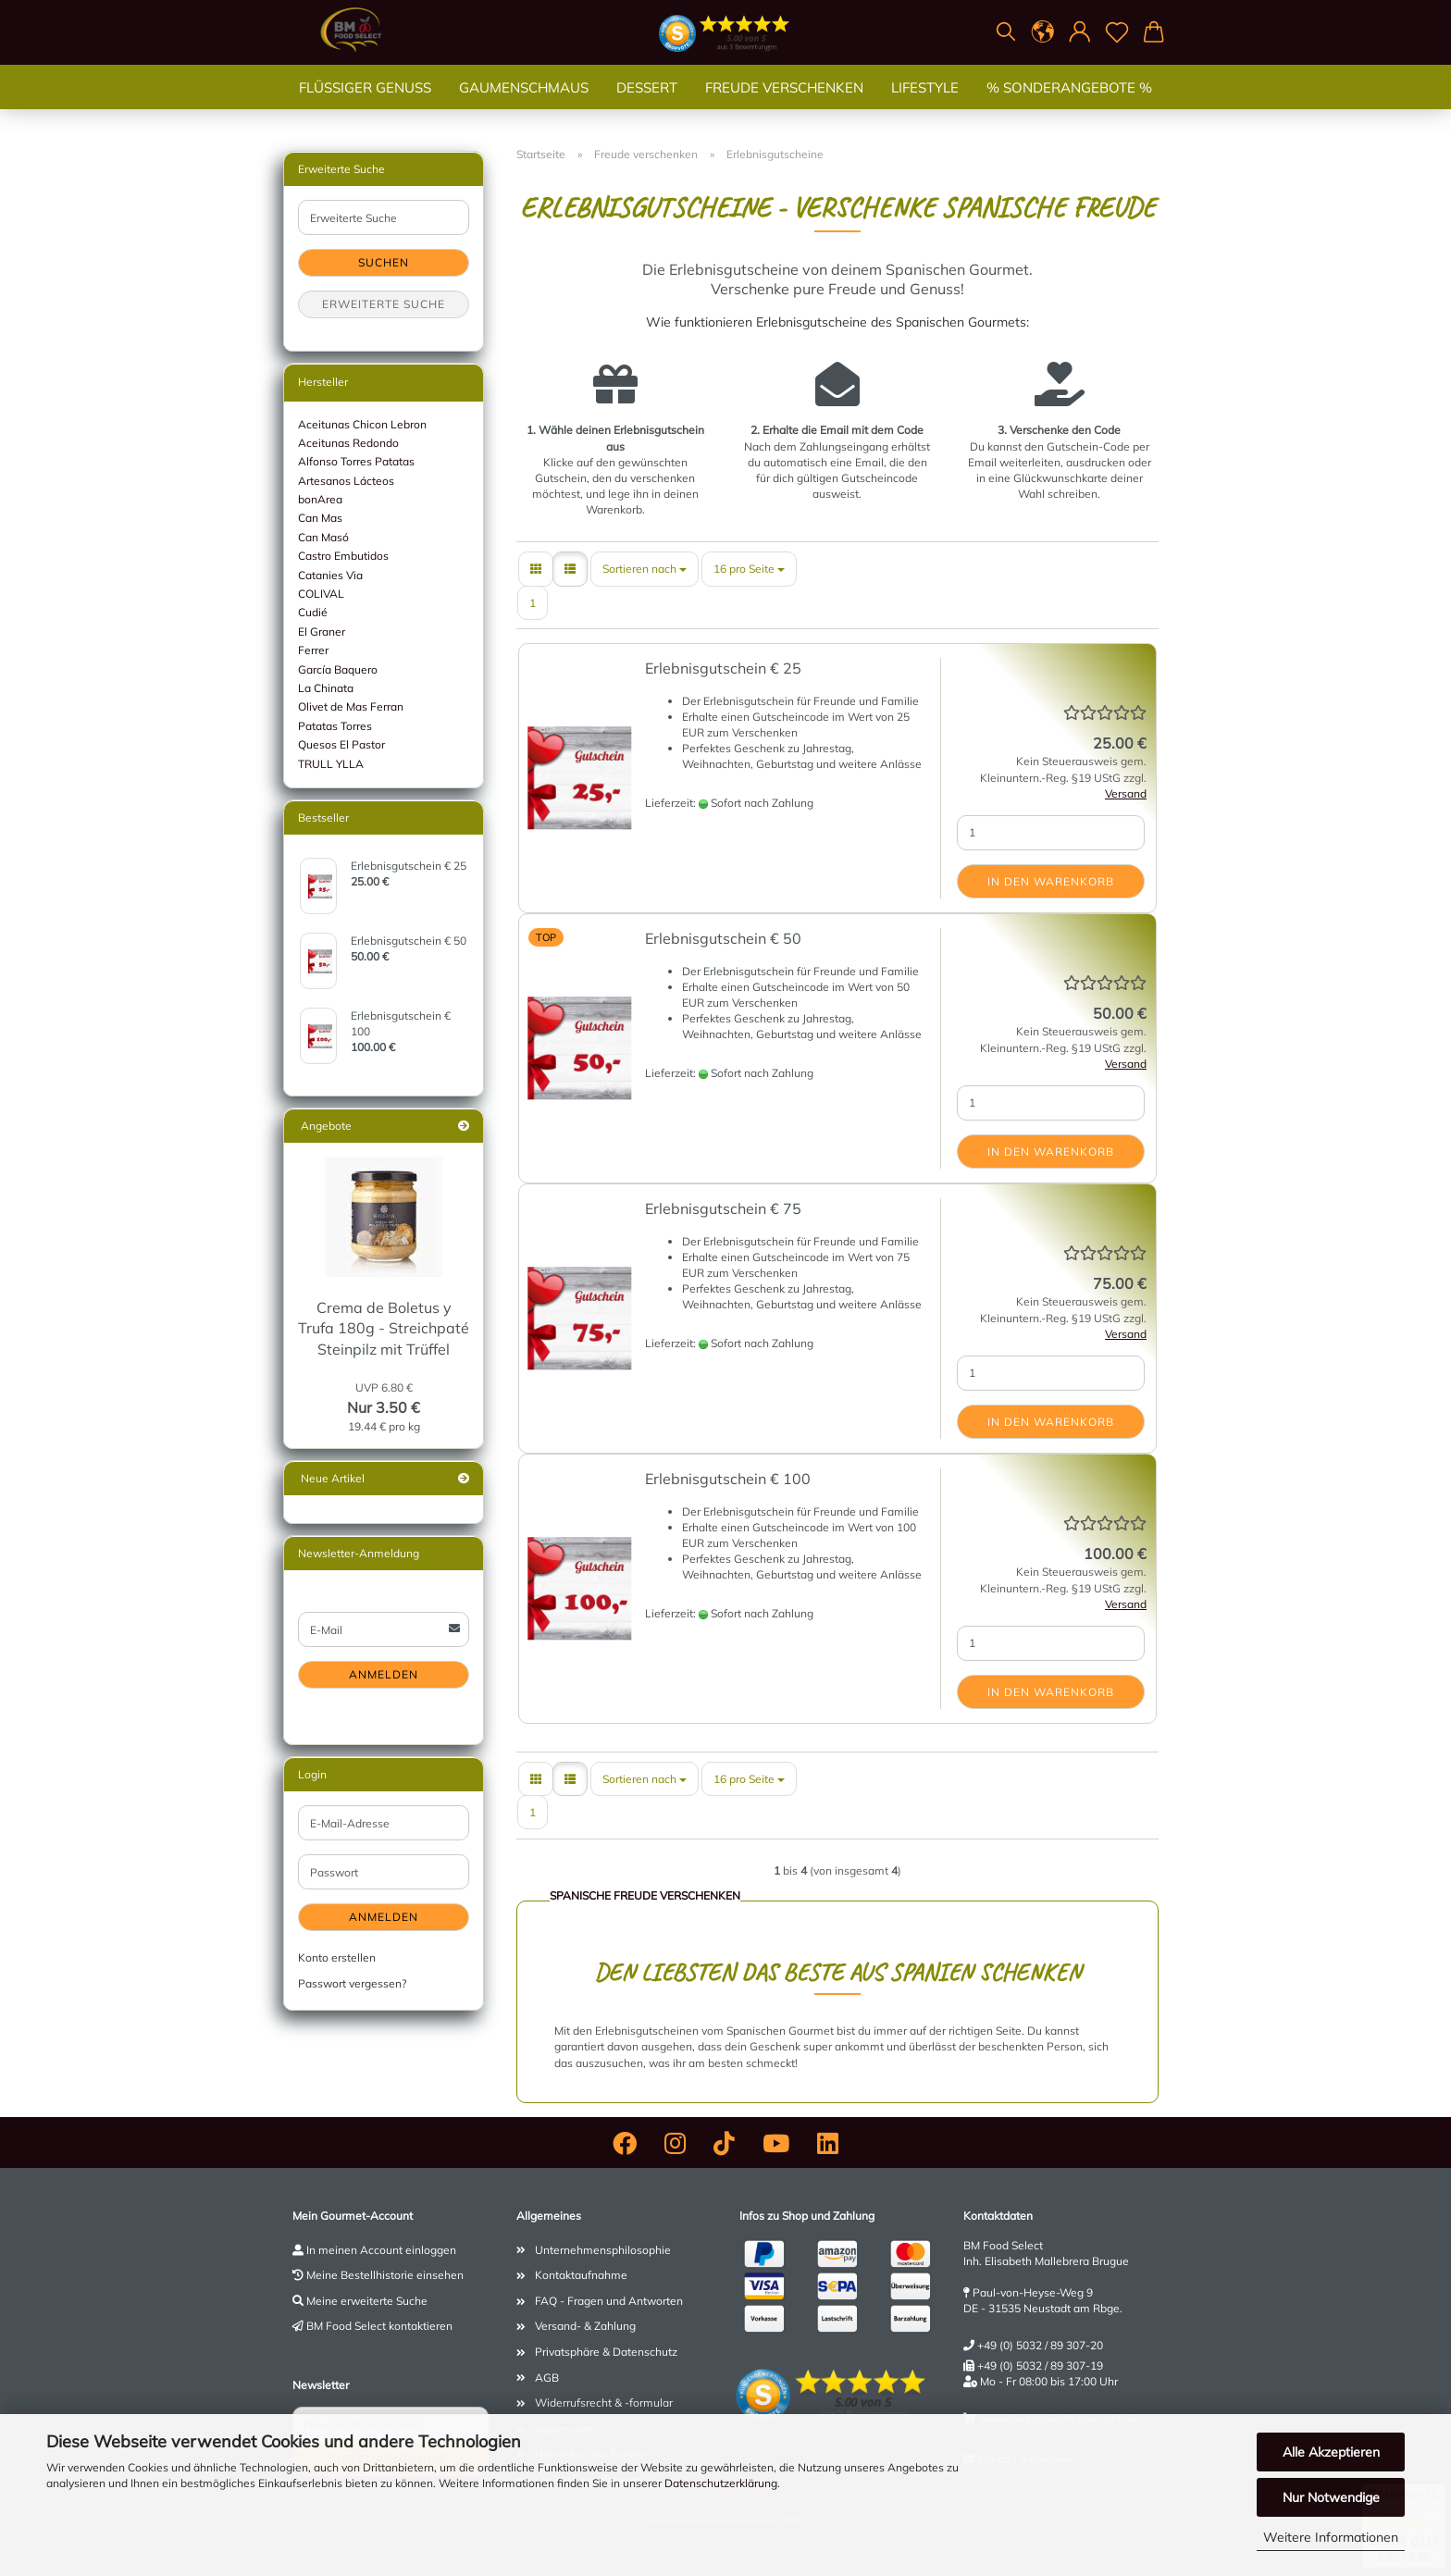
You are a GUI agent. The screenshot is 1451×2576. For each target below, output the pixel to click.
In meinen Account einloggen (381, 2250)
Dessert (646, 106)
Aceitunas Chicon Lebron (362, 424)
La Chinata (325, 688)
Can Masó (323, 537)
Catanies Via (330, 575)
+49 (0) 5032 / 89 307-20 (1040, 2345)
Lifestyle (925, 106)
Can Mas (320, 518)
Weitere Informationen (1330, 2537)
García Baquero (338, 669)
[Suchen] (1005, 32)
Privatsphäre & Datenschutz (606, 2352)
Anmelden (383, 1674)
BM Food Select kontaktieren (379, 2326)
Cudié (313, 612)
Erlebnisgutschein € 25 (723, 668)
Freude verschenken (784, 106)
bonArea (320, 499)
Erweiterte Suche (383, 304)
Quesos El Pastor (341, 744)
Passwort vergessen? (352, 1983)
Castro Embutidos (343, 556)
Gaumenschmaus (524, 106)
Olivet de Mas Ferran (350, 706)
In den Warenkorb (1050, 881)
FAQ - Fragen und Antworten (609, 2301)
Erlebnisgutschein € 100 (728, 1478)
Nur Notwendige (1331, 2497)
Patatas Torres (335, 726)
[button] (1042, 32)
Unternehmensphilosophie (603, 2250)
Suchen (383, 262)
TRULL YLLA (331, 764)
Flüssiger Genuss (365, 106)
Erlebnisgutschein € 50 (723, 938)
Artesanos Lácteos (346, 481)
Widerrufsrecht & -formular (604, 2402)
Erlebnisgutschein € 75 (723, 1208)
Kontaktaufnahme (581, 2275)
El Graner (321, 631)
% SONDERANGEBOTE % (1069, 106)
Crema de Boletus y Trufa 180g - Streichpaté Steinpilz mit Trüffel (383, 1328)
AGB (547, 2377)
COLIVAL (321, 594)
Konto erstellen (337, 1957)
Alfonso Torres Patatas (356, 461)
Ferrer (313, 650)
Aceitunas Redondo (348, 443)
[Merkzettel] (1116, 32)
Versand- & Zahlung (585, 2326)
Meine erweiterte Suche (367, 2301)
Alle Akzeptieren (1331, 2452)
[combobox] (644, 568)
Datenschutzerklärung (720, 2483)
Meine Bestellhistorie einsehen (385, 2275)
